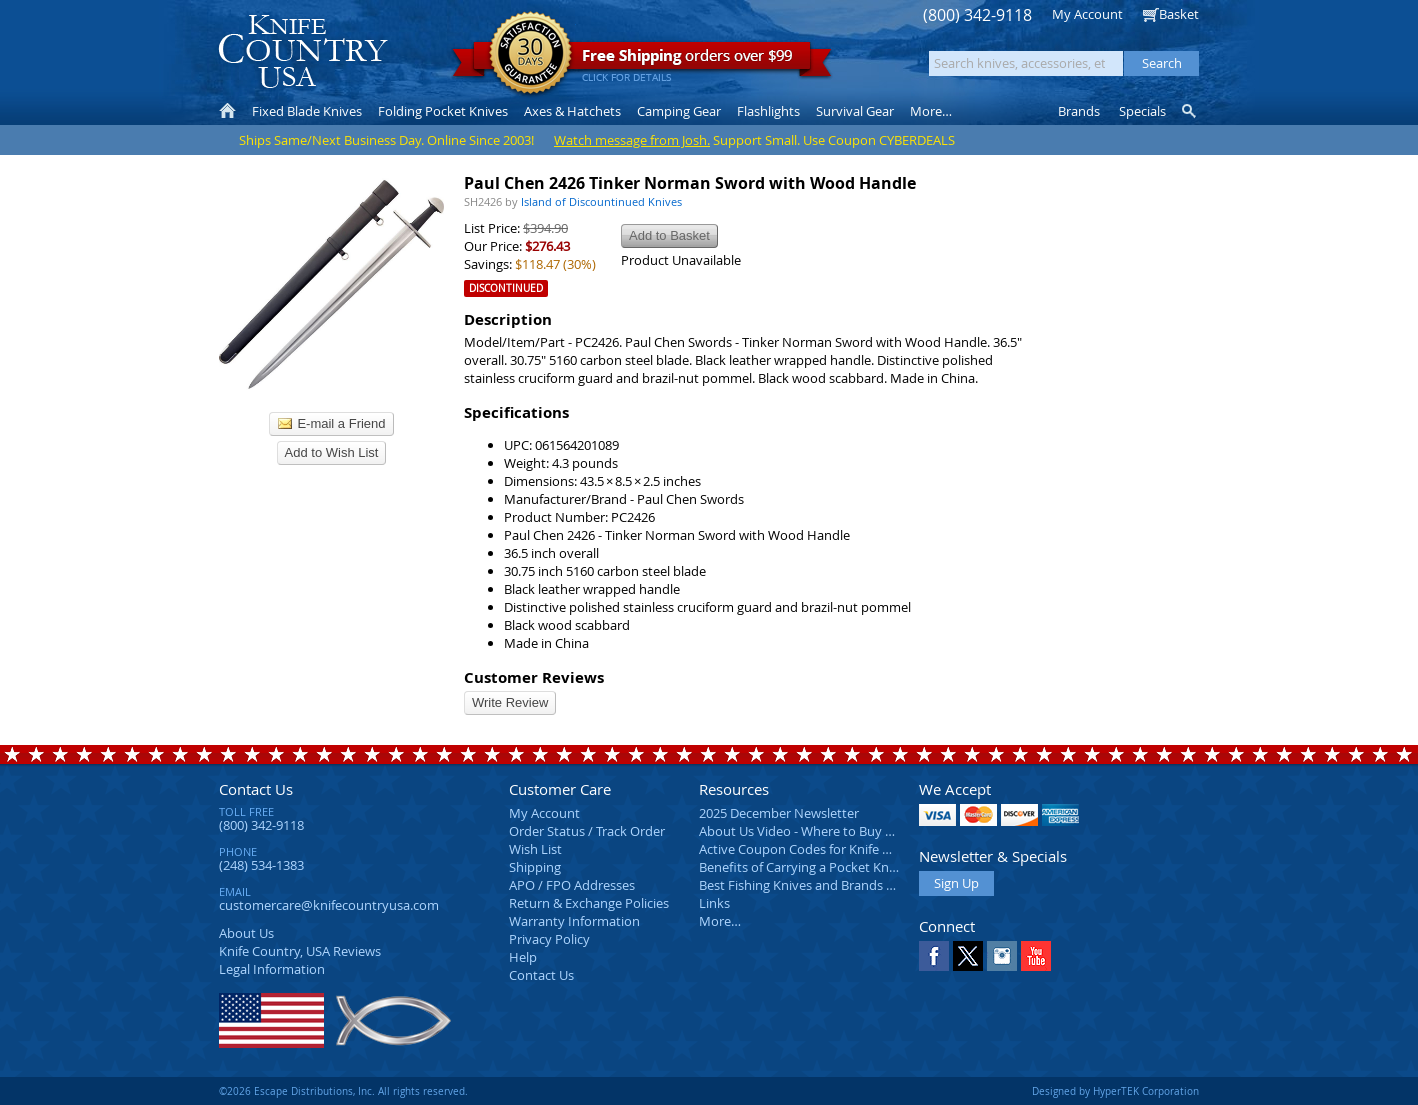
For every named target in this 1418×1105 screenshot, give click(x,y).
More (931, 111)
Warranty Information (574, 921)
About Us (246, 933)
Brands (1079, 111)
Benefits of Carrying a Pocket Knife (801, 867)
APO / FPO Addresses (572, 885)
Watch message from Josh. (632, 140)
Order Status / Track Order (587, 831)
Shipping (535, 867)
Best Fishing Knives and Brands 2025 (806, 885)
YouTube (1036, 956)
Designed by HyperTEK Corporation (1115, 1091)
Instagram (1002, 956)
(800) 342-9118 (977, 15)
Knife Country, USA (303, 51)
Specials (1142, 111)
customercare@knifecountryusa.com (329, 905)
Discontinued (506, 288)
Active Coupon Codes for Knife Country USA (828, 849)
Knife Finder (1190, 111)
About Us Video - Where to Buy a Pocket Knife (834, 831)
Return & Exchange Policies (589, 903)
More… (720, 921)
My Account (1087, 14)
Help (523, 957)
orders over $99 (642, 60)
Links (714, 903)
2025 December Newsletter (779, 813)
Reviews (300, 951)
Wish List (535, 849)
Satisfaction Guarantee (530, 54)
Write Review (510, 702)
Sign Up (956, 883)
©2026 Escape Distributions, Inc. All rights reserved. (343, 1091)
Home (227, 111)
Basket (1179, 14)
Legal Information (272, 969)
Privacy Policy (549, 939)
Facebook (934, 956)
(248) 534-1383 (261, 865)
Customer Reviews (534, 677)
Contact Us (256, 789)
